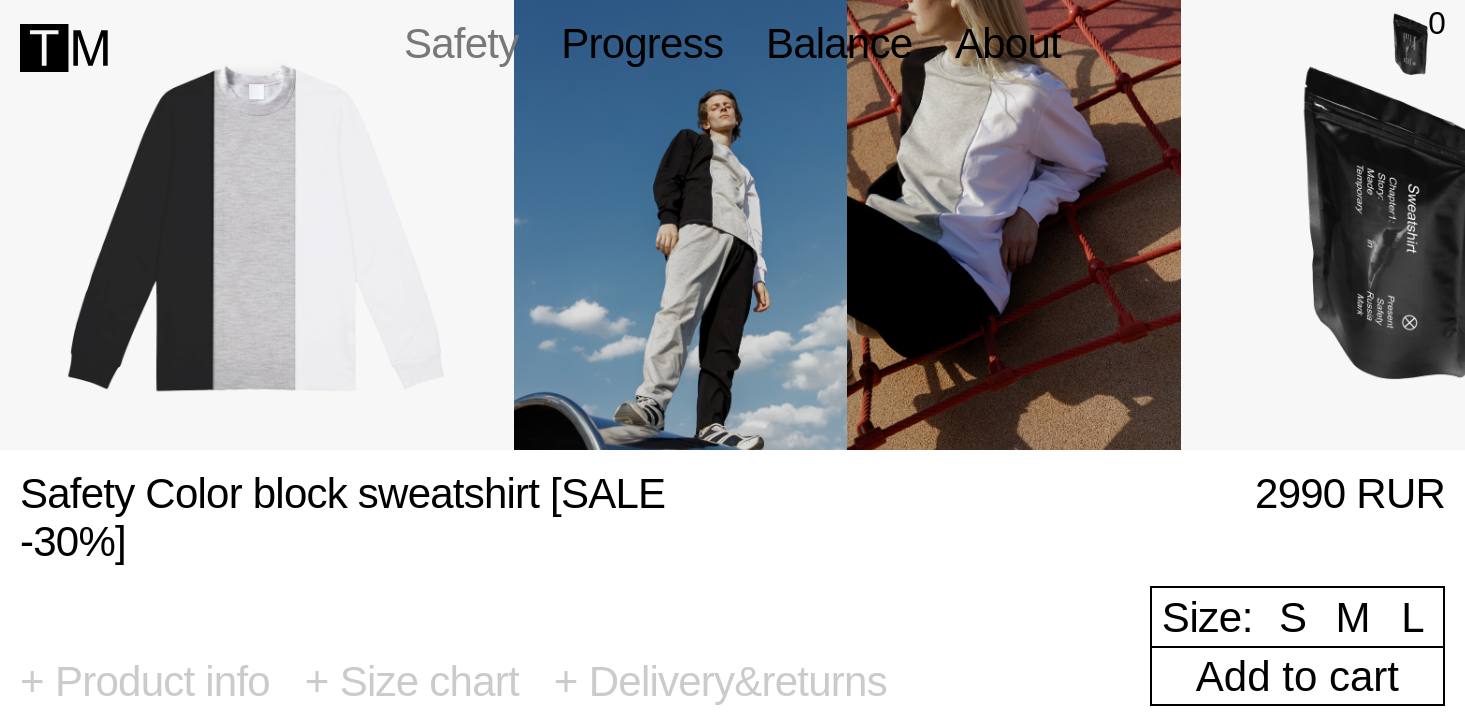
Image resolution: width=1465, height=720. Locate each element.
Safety (461, 43)
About (1008, 43)
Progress (642, 43)
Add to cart (1297, 676)
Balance (839, 43)
